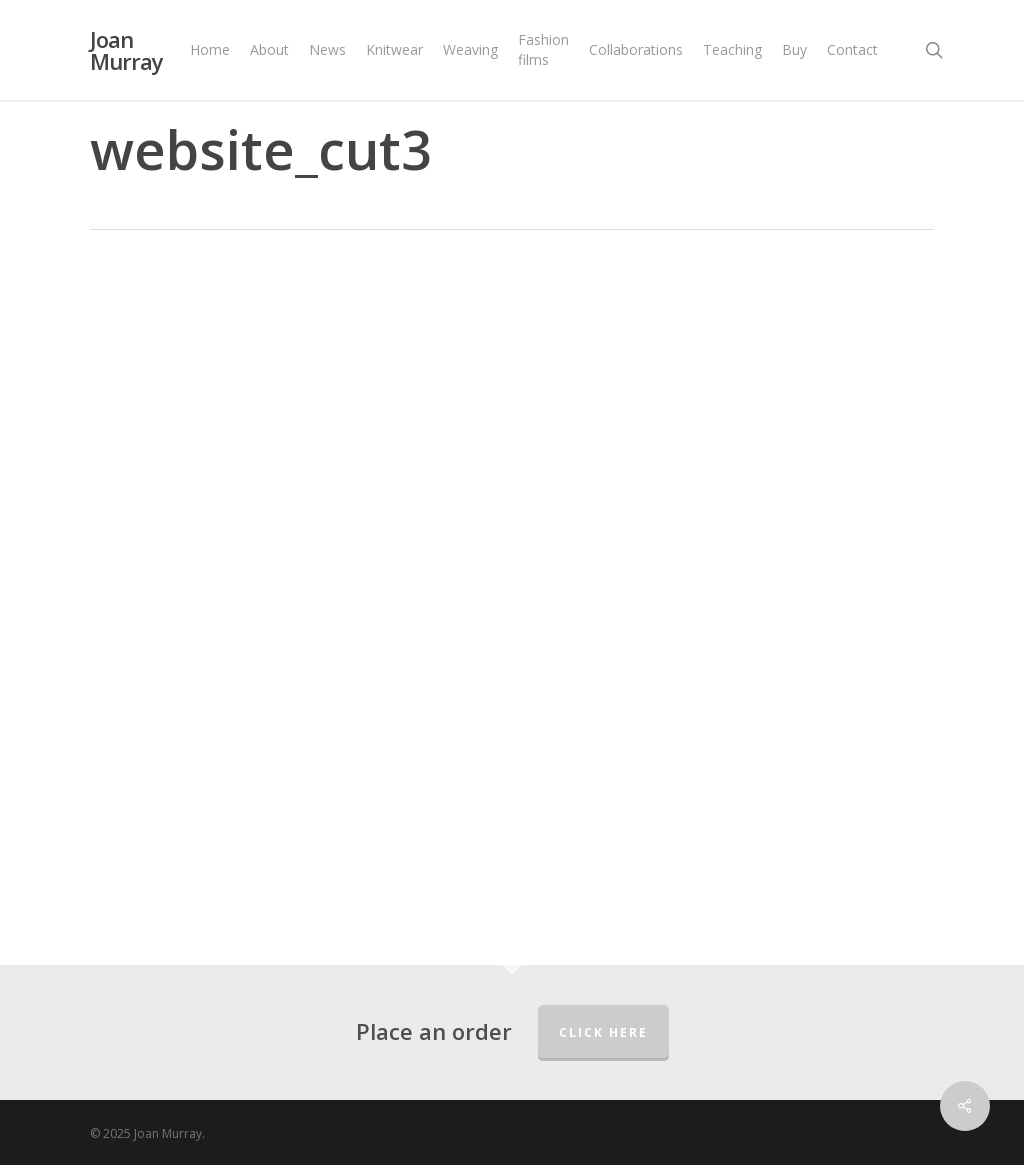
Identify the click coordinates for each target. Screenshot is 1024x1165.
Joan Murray (126, 50)
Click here (603, 1032)
